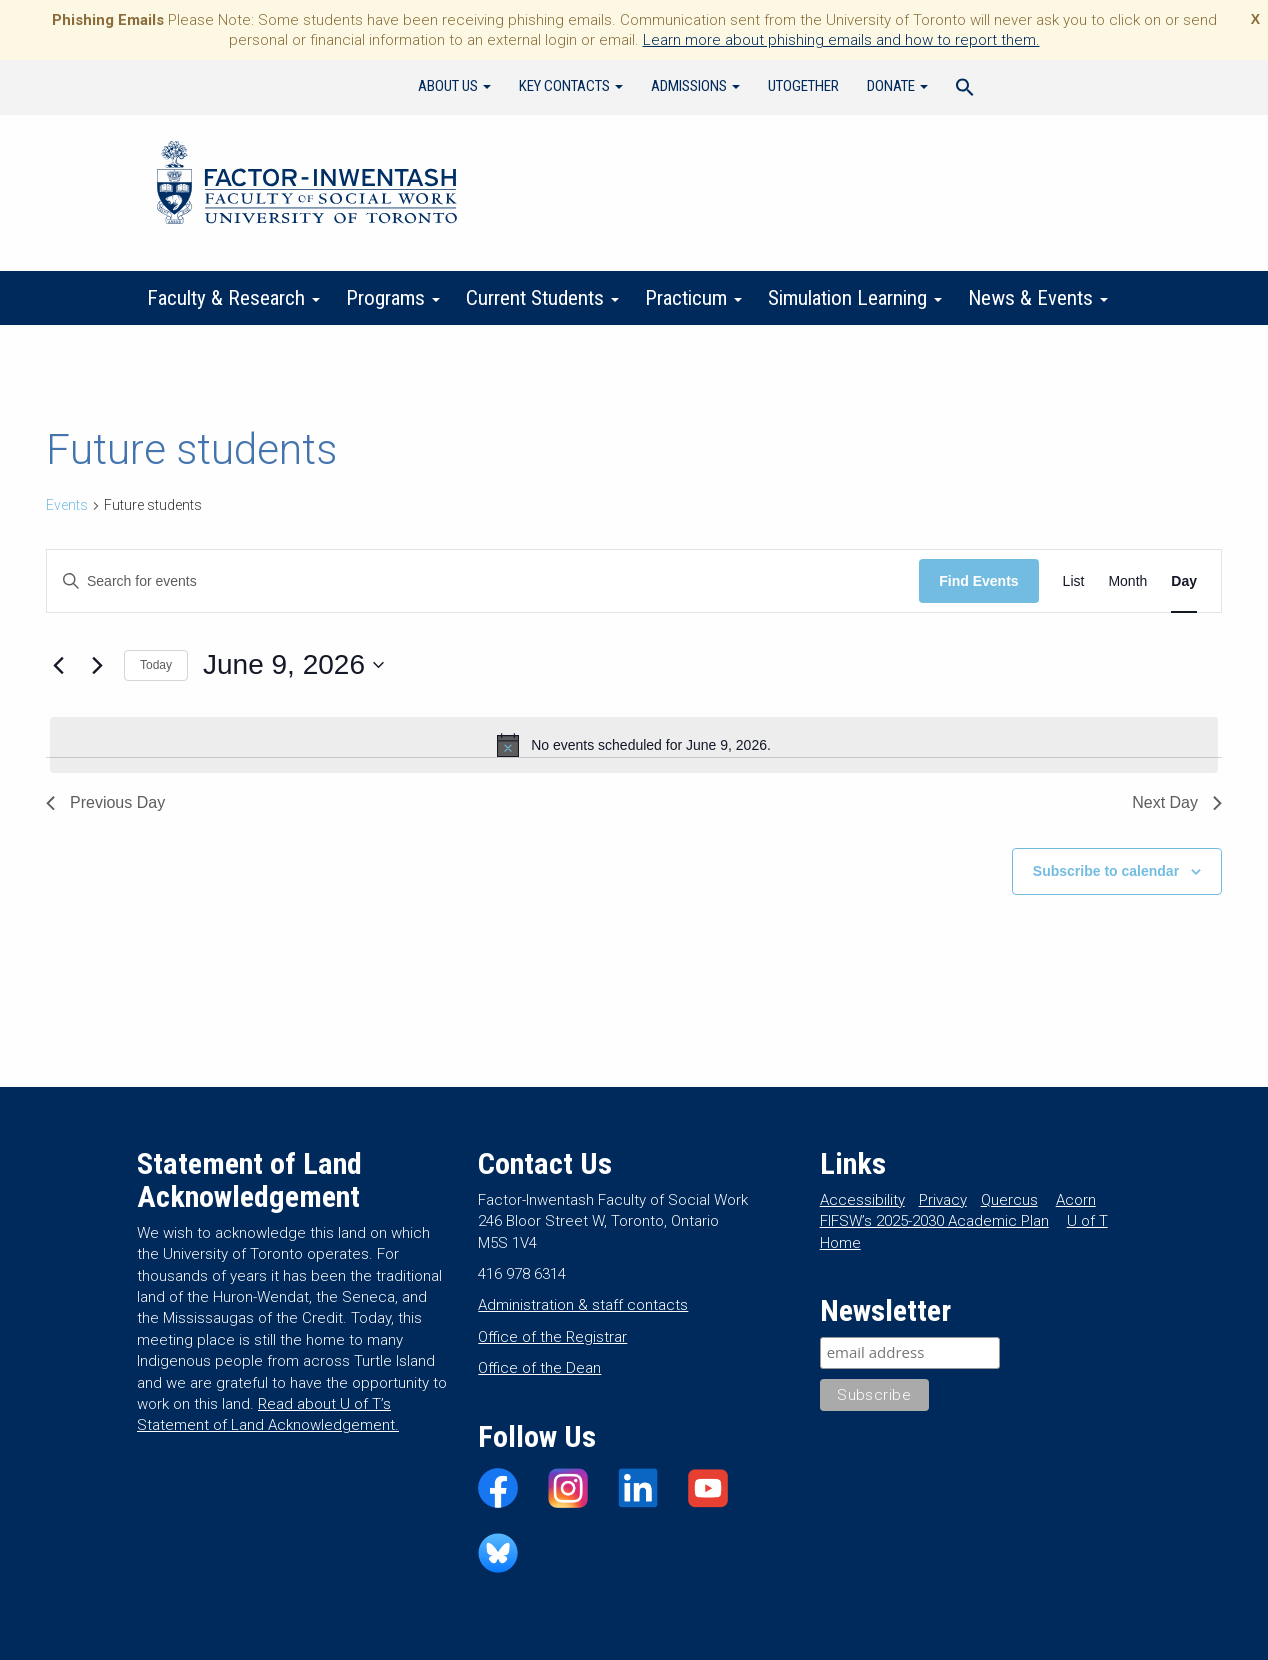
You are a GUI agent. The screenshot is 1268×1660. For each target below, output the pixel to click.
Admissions (695, 86)
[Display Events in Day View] (1184, 581)
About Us (454, 86)
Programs (393, 298)
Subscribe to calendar (1106, 871)
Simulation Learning (855, 298)
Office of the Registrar (552, 1337)
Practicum (693, 298)
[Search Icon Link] (965, 90)
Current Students (542, 298)
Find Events (978, 581)
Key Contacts (571, 86)
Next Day (1177, 802)
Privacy (943, 1200)
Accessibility (862, 1200)
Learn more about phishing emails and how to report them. (841, 40)
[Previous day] (58, 665)
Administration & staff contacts (583, 1305)
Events (67, 505)
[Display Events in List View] (1074, 581)
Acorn (1076, 1200)
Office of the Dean (539, 1368)
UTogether (803, 86)
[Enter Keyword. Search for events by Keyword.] (483, 581)
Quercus (1009, 1200)
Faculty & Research (233, 298)
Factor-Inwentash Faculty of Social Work (307, 186)
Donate (897, 86)
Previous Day (105, 802)
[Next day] (97, 665)
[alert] (634, 745)
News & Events (1038, 298)
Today (156, 665)
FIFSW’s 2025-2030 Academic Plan (934, 1221)
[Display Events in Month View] (1127, 581)
